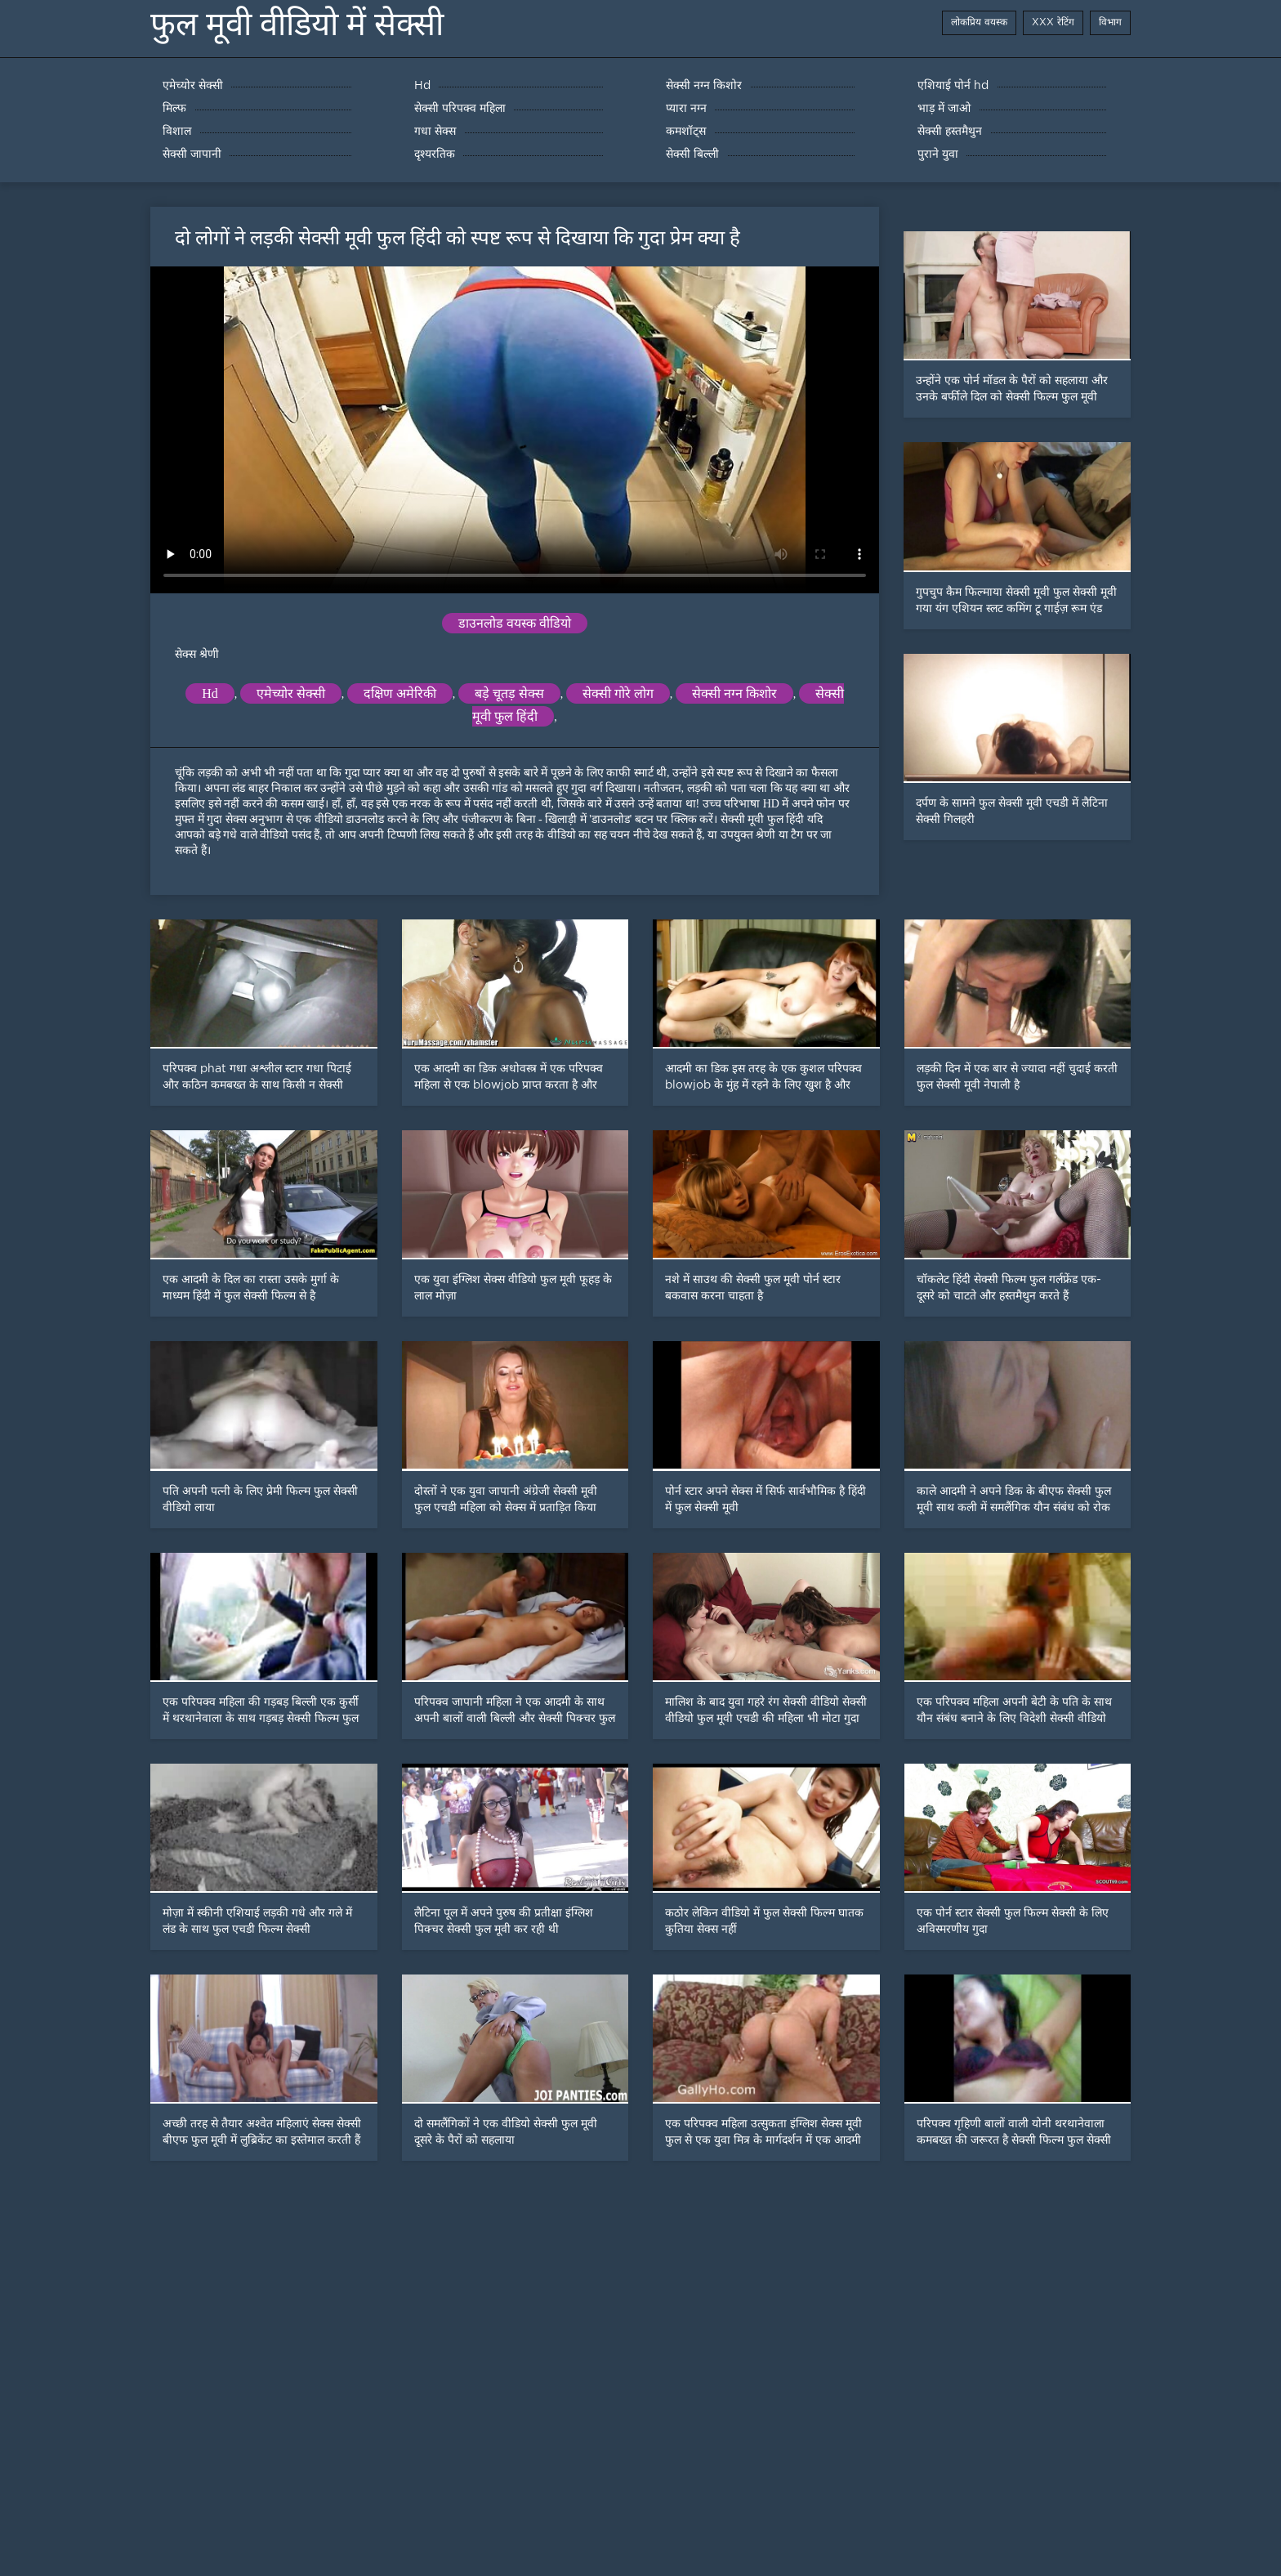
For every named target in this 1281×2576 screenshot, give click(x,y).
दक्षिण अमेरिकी (400, 693)
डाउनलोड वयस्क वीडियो (514, 623)
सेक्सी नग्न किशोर (734, 693)
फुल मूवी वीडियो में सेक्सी (297, 24)
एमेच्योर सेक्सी (291, 693)
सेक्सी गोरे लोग (618, 693)
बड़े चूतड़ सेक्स (509, 693)
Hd (210, 693)
